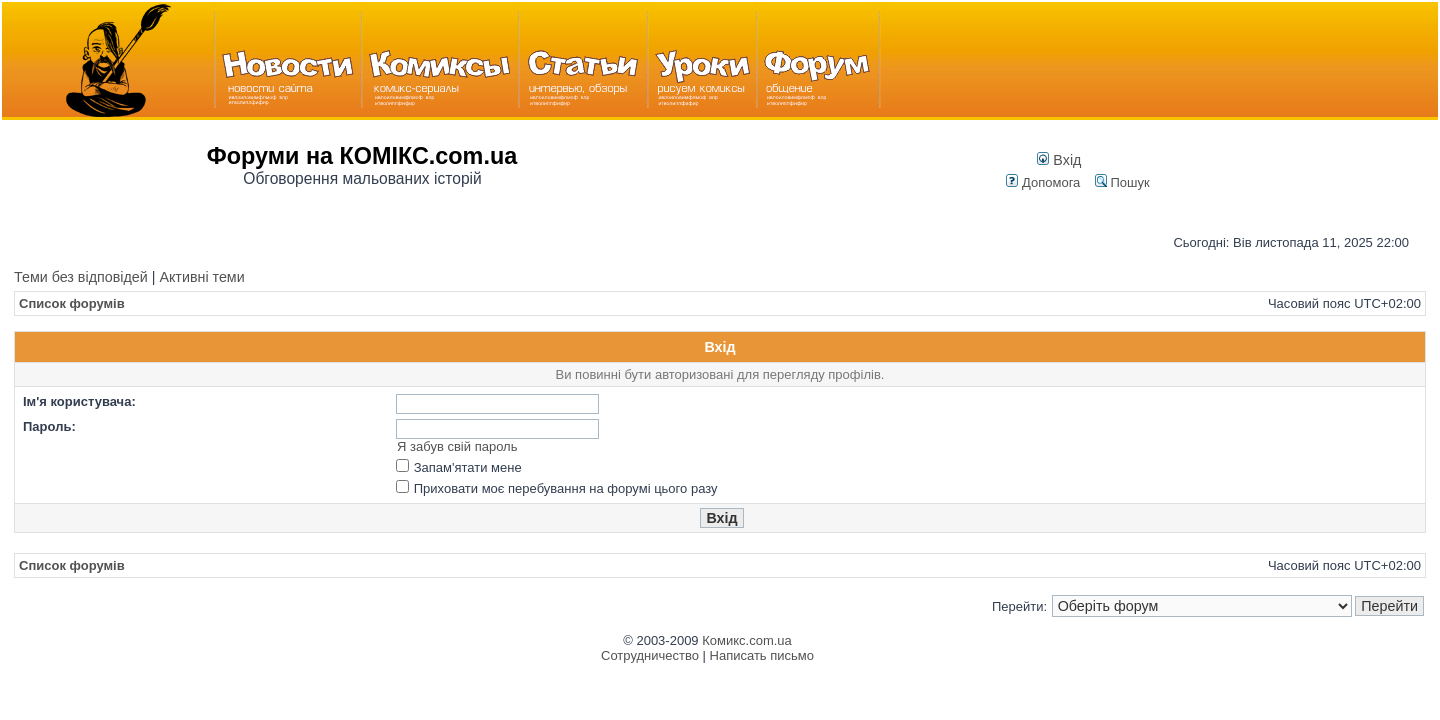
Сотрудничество (650, 655)
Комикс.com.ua (747, 640)
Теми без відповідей (81, 277)
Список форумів (72, 303)
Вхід (1059, 160)
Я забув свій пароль (457, 446)
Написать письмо (762, 655)
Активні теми (201, 277)
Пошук (1122, 182)
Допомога (1043, 182)
